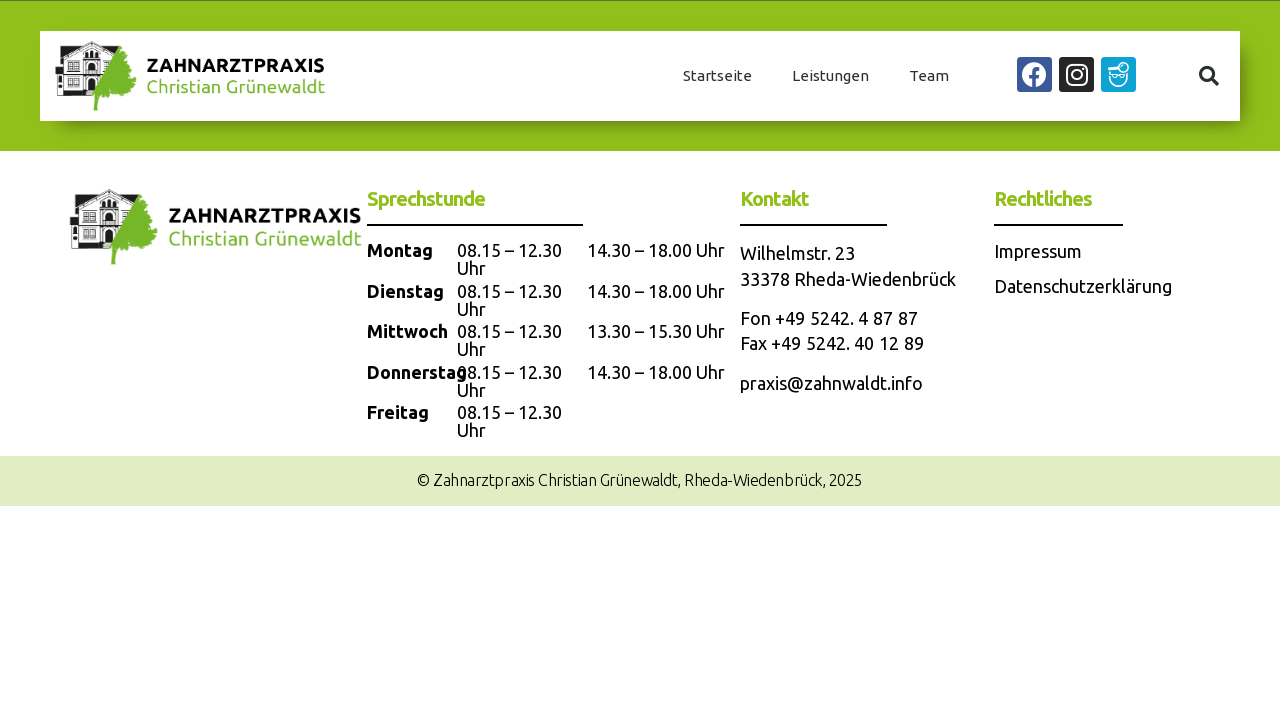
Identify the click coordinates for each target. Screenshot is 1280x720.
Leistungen (830, 75)
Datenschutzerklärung (1083, 286)
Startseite (717, 75)
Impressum (1038, 251)
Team (929, 75)
